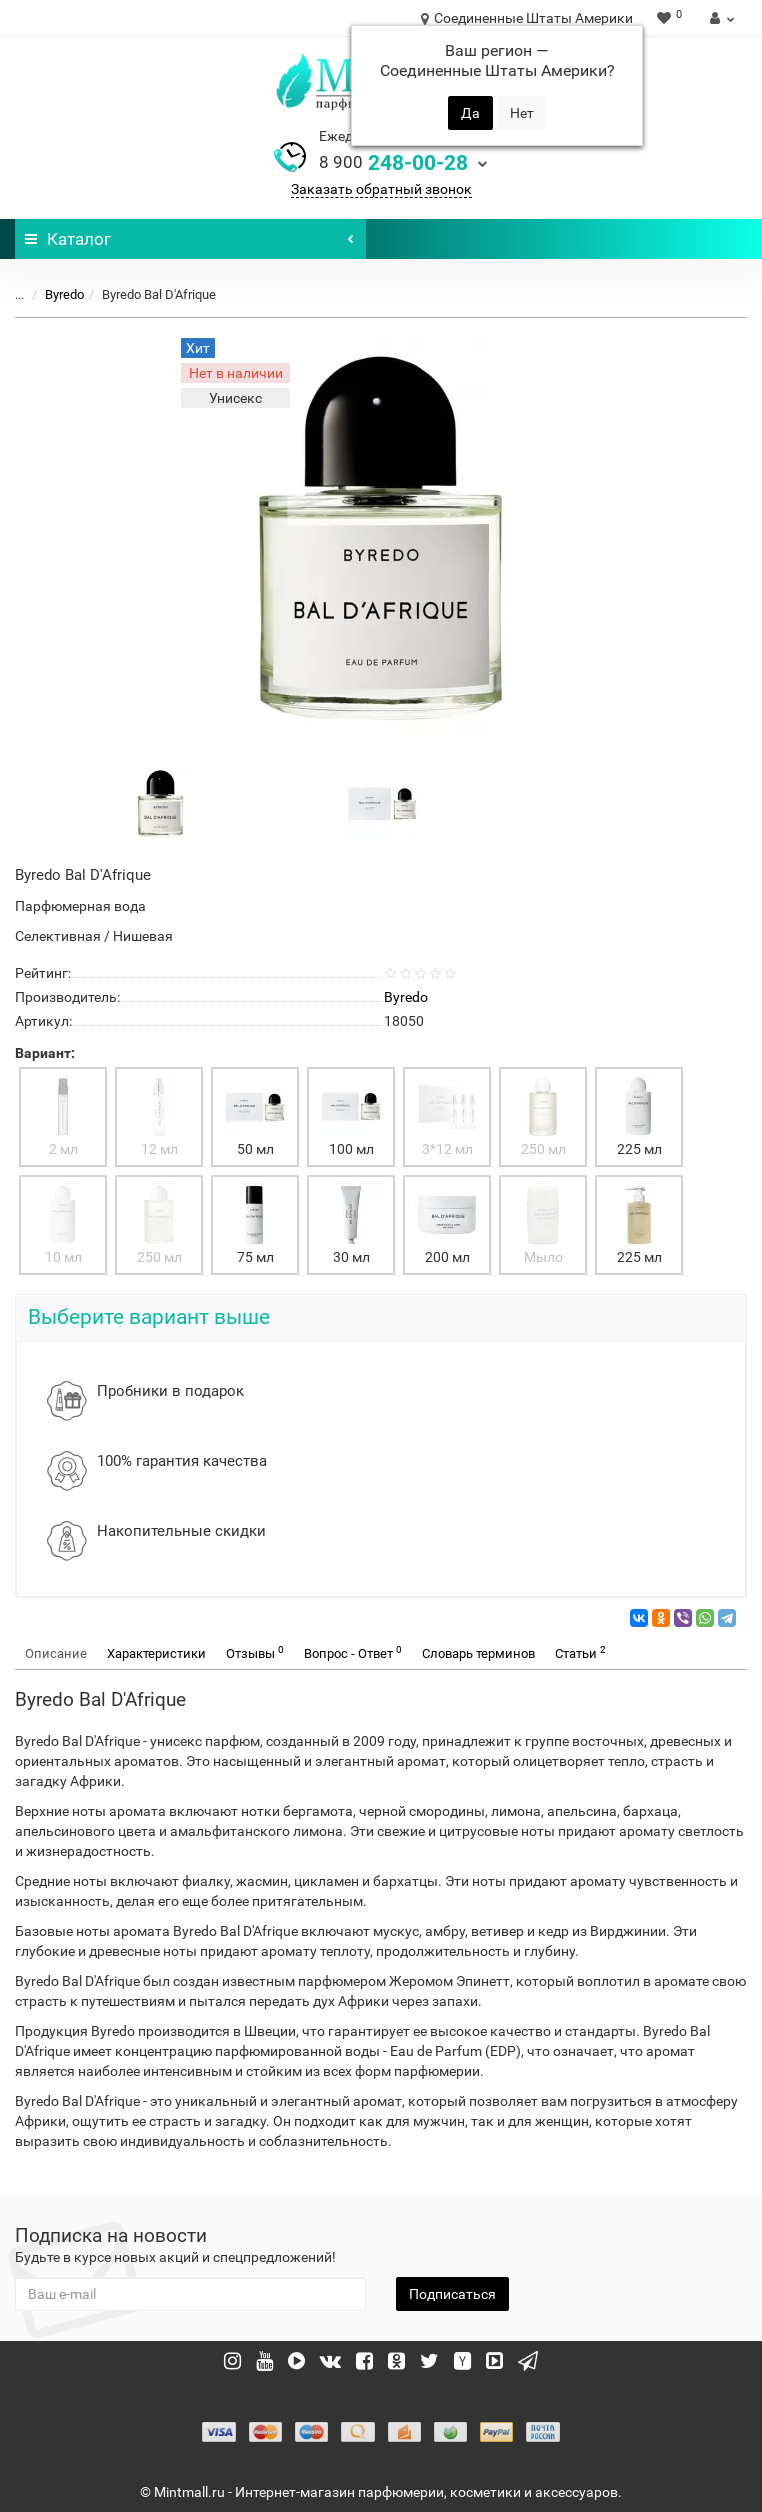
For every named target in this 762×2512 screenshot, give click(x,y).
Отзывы (255, 1652)
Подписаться (452, 2294)
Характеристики (156, 1653)
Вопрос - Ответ (353, 1652)
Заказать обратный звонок (381, 189)
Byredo (64, 294)
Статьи (580, 1652)
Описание (56, 1653)
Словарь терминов (478, 1653)
